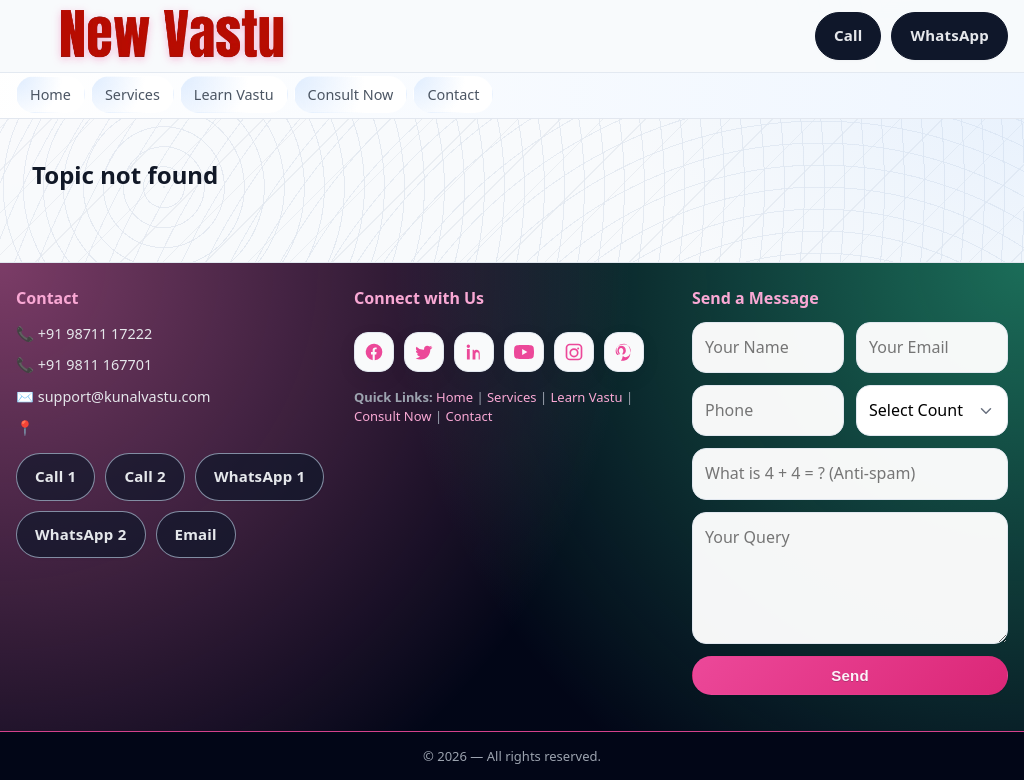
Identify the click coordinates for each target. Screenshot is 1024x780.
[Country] (932, 410)
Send (850, 675)
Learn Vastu (234, 94)
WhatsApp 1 (260, 476)
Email (196, 534)
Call (848, 35)
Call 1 (55, 476)
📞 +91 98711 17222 (84, 333)
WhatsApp (949, 35)
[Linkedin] (474, 352)
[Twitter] (424, 352)
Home (50, 94)
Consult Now (351, 94)
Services (132, 94)
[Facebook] (374, 352)
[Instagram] (574, 352)
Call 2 (144, 476)
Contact (453, 94)
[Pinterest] (624, 352)
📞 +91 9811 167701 (84, 364)
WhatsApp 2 (81, 534)
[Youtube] (524, 352)
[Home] (172, 36)
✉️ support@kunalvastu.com (113, 396)
